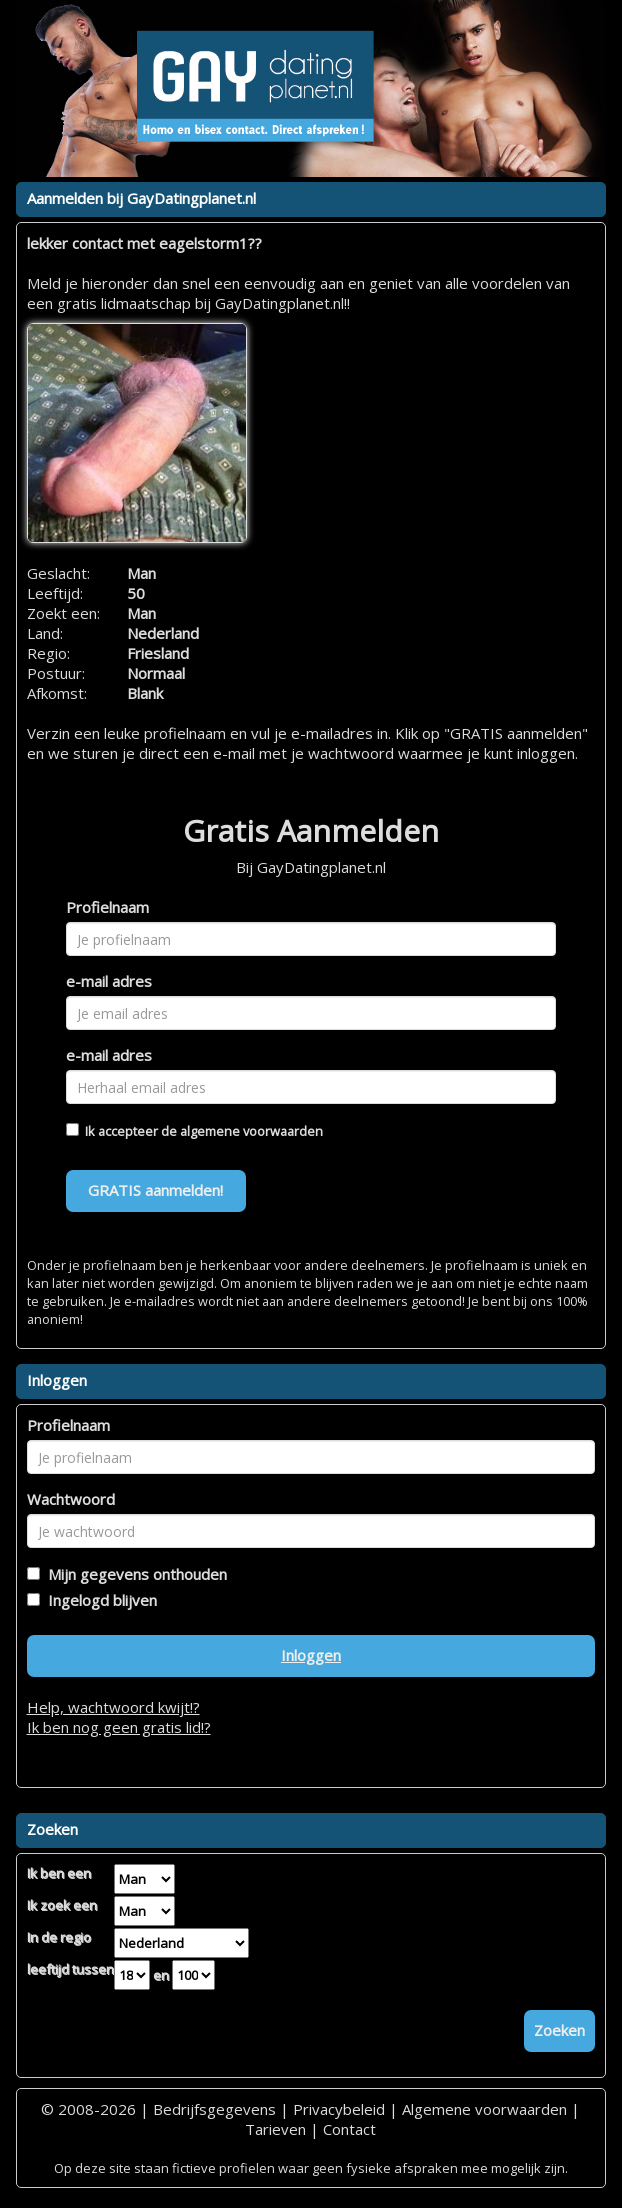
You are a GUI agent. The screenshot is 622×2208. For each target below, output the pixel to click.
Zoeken (559, 2030)
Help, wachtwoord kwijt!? (113, 1707)
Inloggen (311, 1655)
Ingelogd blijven (98, 1600)
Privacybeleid (339, 2109)
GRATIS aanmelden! (155, 1190)
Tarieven (275, 2129)
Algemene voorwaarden (484, 2109)
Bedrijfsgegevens (214, 2109)
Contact (349, 2129)
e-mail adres (109, 981)
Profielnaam (107, 907)
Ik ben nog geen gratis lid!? (119, 1727)
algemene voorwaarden (251, 1131)
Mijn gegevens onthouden (133, 1574)
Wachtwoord (71, 1499)
